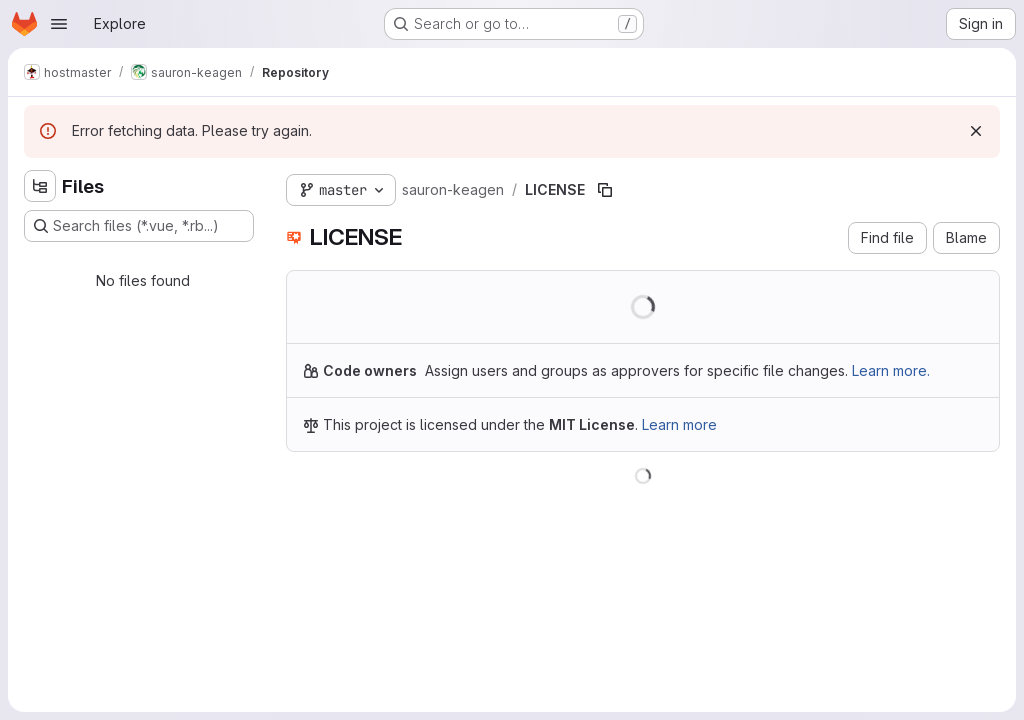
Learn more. (891, 370)
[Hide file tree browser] (40, 186)
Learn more (679, 424)
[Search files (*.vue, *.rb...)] (139, 226)
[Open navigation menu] (59, 24)
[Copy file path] (605, 190)
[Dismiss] (976, 131)
